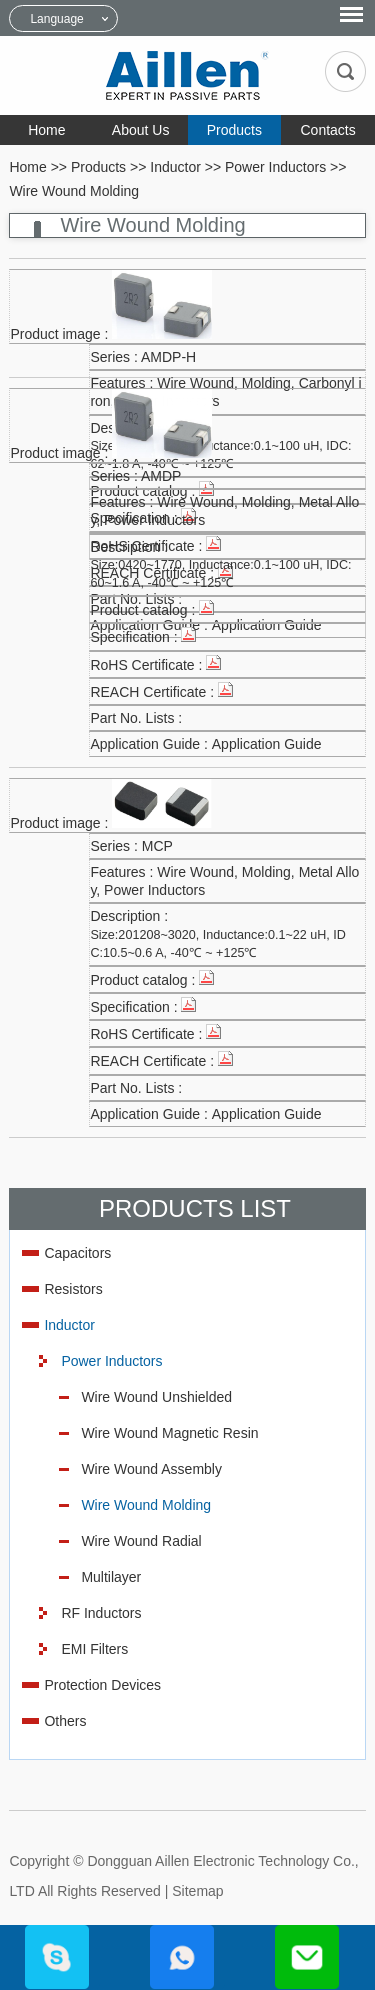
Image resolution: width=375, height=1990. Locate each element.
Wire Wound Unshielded (156, 1397)
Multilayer (111, 1577)
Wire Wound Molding (74, 191)
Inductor (175, 167)
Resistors (73, 1289)
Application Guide (267, 744)
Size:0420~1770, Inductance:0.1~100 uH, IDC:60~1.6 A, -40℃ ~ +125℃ (220, 574)
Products (234, 130)
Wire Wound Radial (141, 1541)
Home (46, 130)
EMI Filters (94, 1649)
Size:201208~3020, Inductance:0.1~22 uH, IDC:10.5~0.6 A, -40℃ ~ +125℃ (218, 944)
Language (56, 19)
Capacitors (77, 1253)
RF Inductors (101, 1613)
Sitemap (197, 1891)
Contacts (328, 130)
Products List (195, 1208)
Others (65, 1721)
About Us (141, 130)
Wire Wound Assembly (151, 1469)
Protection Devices (102, 1685)
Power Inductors (275, 167)
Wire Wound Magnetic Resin (169, 1433)
